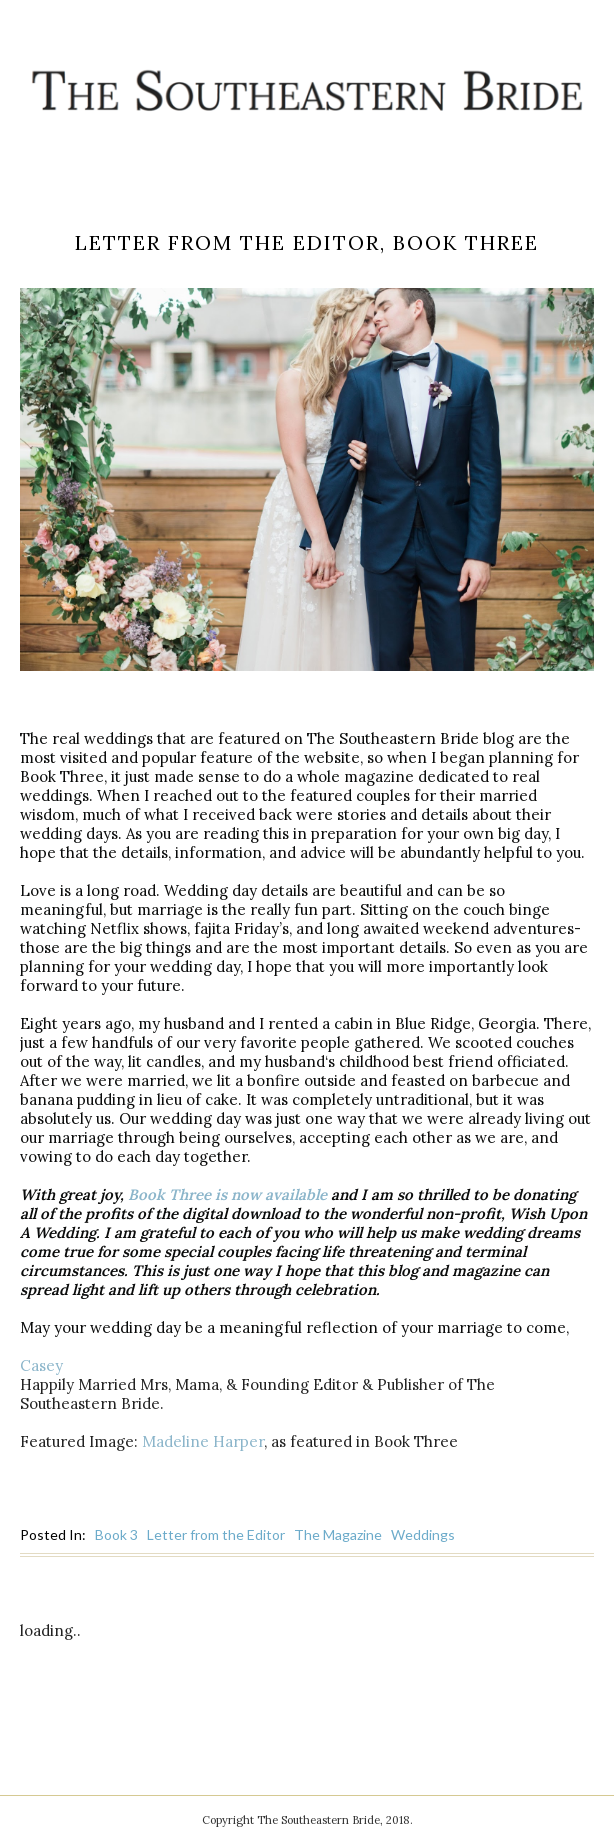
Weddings (423, 1534)
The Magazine (338, 1534)
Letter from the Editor (216, 1534)
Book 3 (116, 1534)
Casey (41, 1365)
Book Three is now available (227, 1194)
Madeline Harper (203, 1441)
